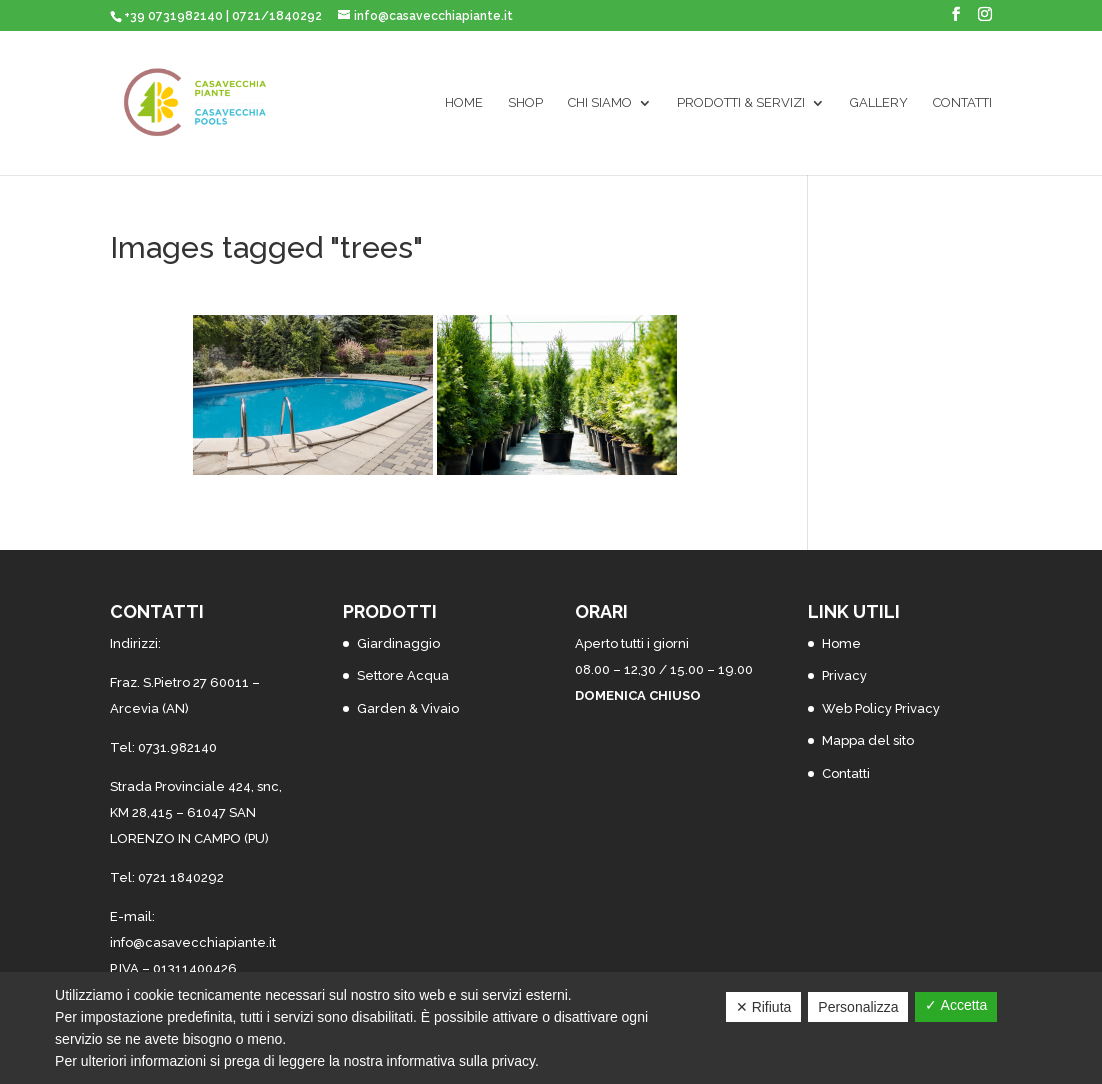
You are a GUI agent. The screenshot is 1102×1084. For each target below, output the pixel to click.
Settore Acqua (403, 675)
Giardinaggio (398, 643)
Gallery (879, 103)
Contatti (962, 103)
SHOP (525, 103)
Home (464, 103)
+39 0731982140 (173, 16)
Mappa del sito (868, 740)
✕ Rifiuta (764, 1007)
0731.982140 (177, 747)
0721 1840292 (181, 877)
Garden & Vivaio (408, 708)
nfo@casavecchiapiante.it (194, 942)
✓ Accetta (956, 1005)
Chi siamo (600, 103)
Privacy (844, 675)
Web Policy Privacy (881, 708)
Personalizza (858, 1007)
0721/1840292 (277, 16)
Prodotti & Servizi (741, 103)
